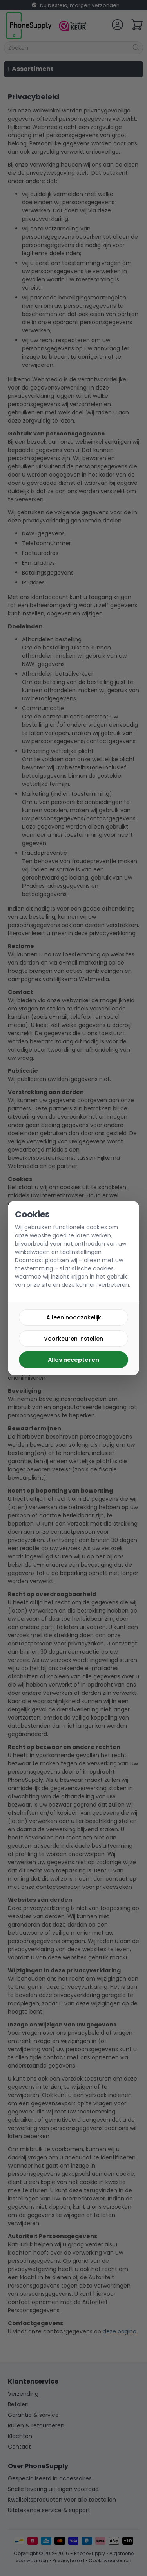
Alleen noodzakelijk (73, 1317)
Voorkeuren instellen (73, 1338)
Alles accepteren (73, 1360)
